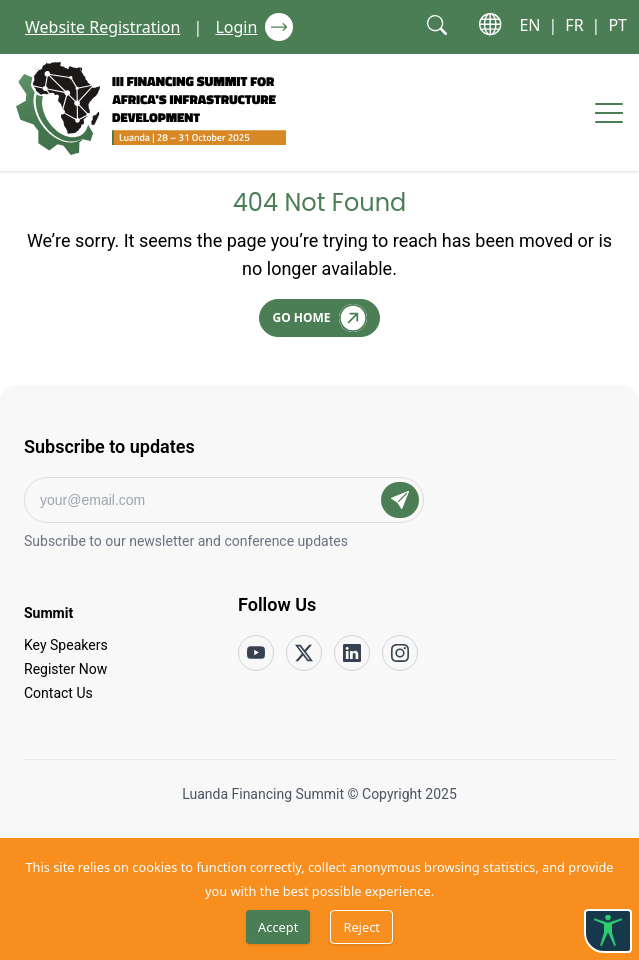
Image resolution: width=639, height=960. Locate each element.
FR (574, 25)
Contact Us (58, 692)
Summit (48, 612)
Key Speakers (66, 644)
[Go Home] (319, 318)
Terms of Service (380, 830)
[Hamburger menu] (609, 113)
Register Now (65, 668)
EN (529, 25)
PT (617, 25)
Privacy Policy (269, 830)
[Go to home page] (151, 108)
